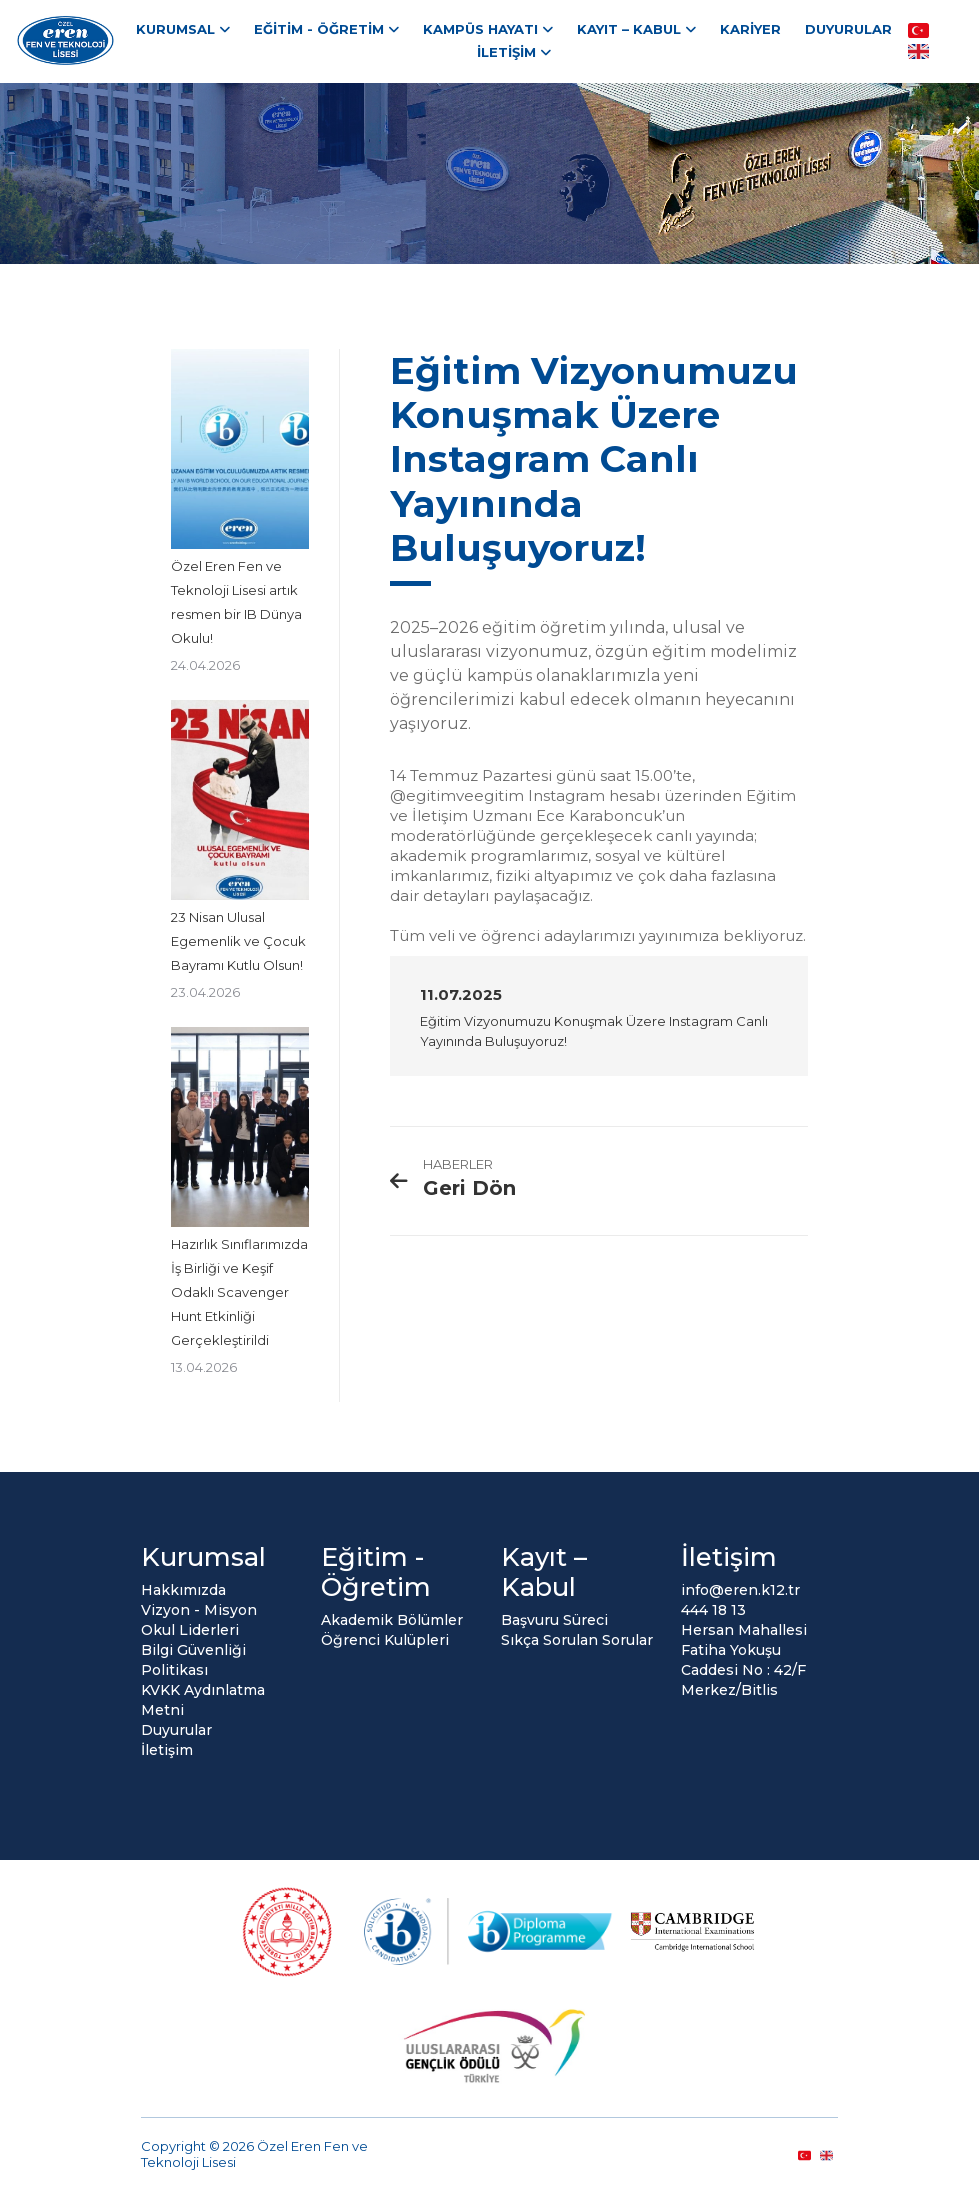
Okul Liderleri (190, 1630)
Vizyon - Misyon (199, 1610)
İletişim (506, 52)
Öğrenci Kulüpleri (385, 1640)
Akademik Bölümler (392, 1620)
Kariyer (750, 29)
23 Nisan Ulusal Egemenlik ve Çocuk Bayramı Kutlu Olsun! (238, 941)
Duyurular (848, 29)
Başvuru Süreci (554, 1620)
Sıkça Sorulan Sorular (577, 1640)
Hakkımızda (183, 1590)
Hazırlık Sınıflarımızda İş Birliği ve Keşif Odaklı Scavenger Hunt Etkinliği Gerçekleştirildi (239, 1292)
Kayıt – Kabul (629, 29)
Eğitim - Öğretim (319, 29)
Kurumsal (175, 29)
